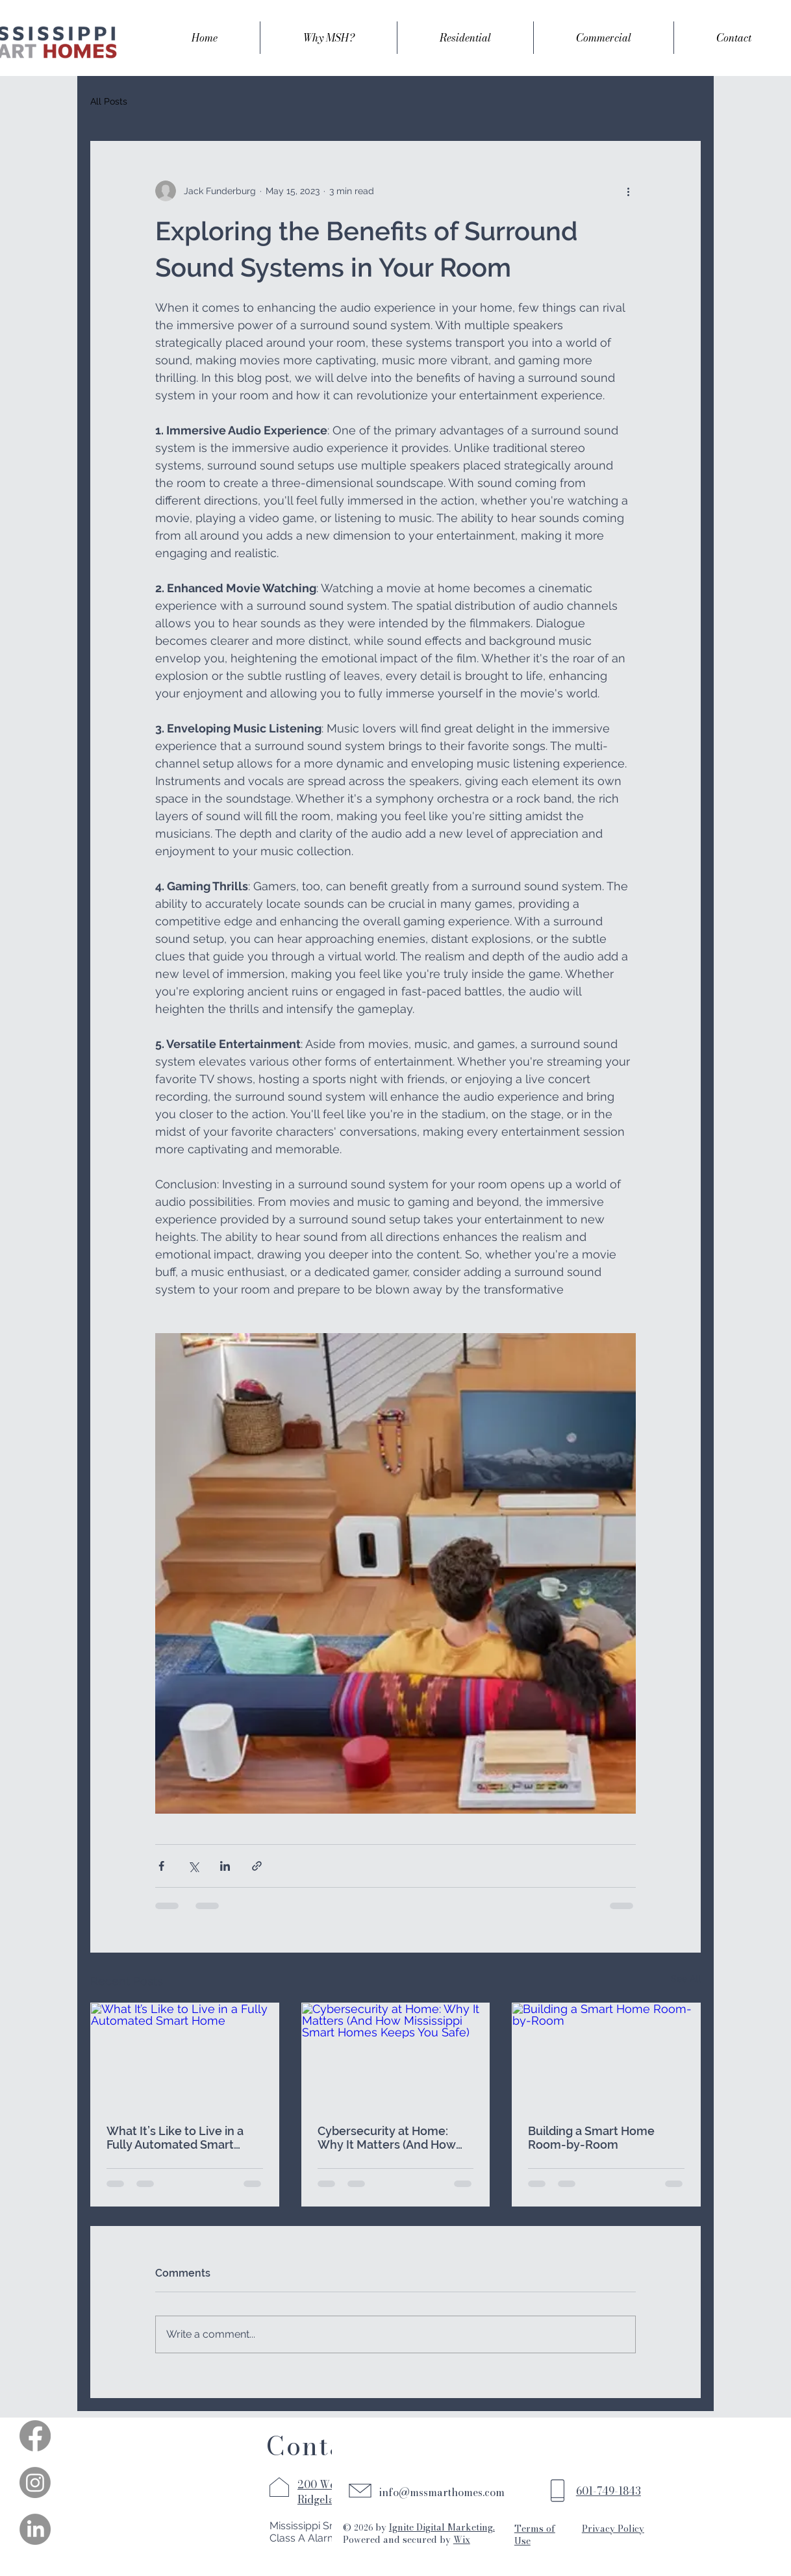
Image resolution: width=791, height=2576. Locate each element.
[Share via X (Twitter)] (193, 1866)
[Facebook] (35, 2435)
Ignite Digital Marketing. (442, 2527)
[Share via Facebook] (161, 1866)
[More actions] (628, 191)
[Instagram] (35, 2482)
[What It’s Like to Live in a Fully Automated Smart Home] (185, 2055)
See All (686, 1978)
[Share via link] (257, 1866)
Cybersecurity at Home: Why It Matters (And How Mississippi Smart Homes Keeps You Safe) (387, 2137)
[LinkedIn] (35, 2529)
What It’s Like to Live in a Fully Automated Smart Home (175, 2137)
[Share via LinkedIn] (225, 1866)
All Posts (108, 101)
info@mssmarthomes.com (442, 2492)
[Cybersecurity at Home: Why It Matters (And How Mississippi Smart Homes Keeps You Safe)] (396, 2055)
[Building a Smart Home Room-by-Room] (606, 2055)
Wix (461, 2539)
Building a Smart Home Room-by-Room (591, 2137)
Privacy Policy (613, 2528)
